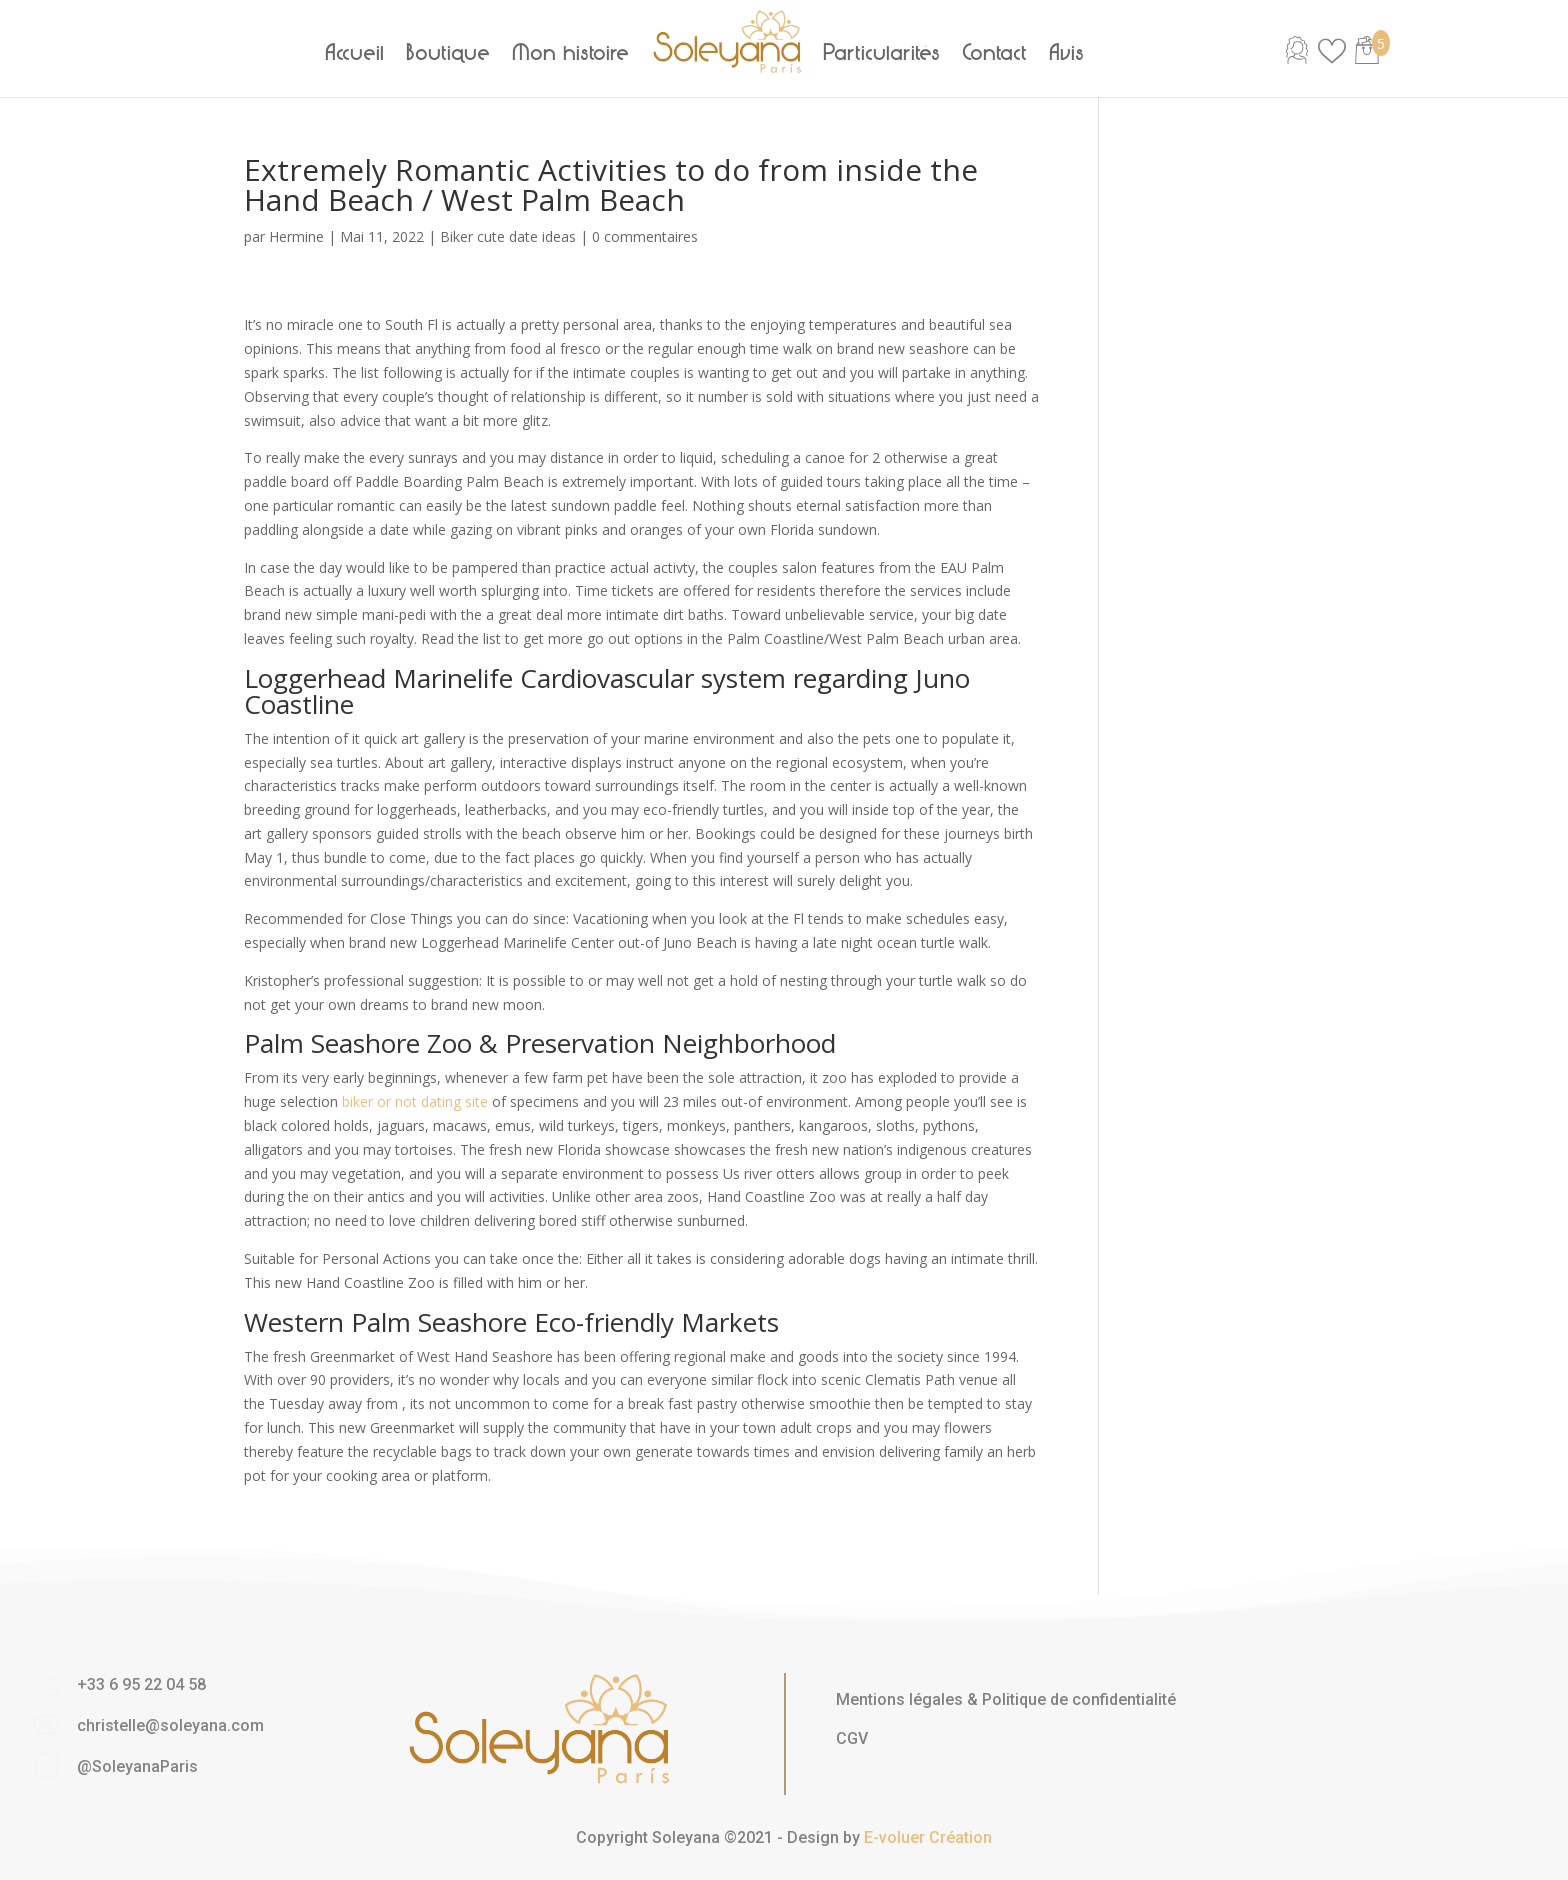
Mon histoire (571, 53)
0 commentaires (645, 236)
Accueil (355, 53)
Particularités (882, 53)
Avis (1067, 53)
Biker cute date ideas (508, 236)
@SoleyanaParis (137, 1766)
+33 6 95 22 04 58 (141, 1684)
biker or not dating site (415, 1101)
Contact (995, 53)
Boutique (449, 53)
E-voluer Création (928, 1837)
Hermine (296, 236)
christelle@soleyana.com (170, 1725)
